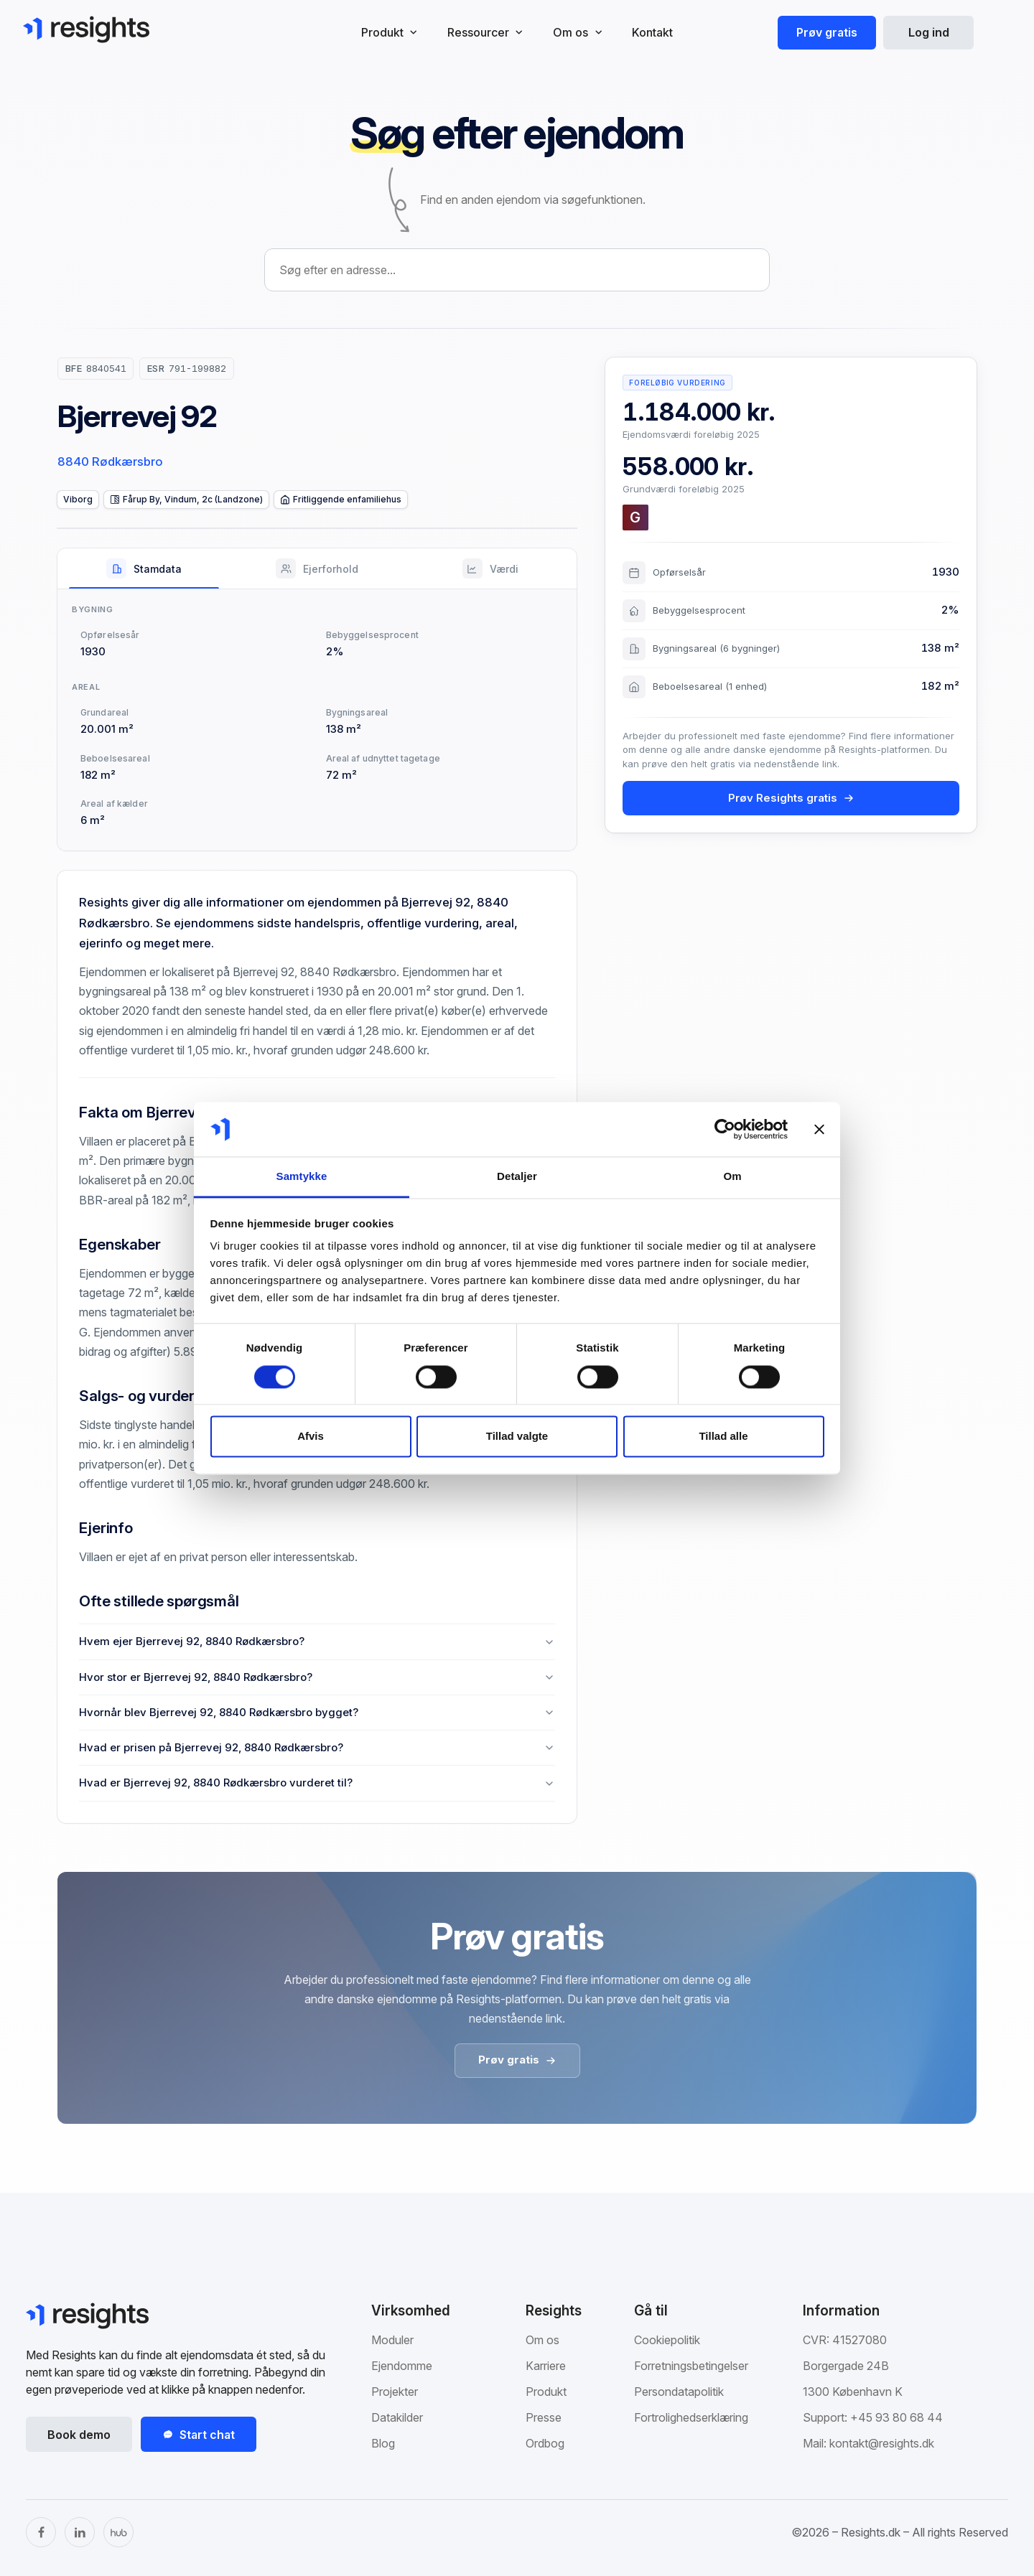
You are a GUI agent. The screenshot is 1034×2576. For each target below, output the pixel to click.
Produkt (546, 2391)
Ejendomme (401, 2366)
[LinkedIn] (80, 2532)
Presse (544, 2417)
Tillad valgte (517, 1436)
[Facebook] (41, 2532)
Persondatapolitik (679, 2391)
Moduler (392, 2340)
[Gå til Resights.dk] (86, 29)
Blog (383, 2443)
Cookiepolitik (667, 2340)
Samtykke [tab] (301, 1177)
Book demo (79, 2434)
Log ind (928, 32)
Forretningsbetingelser (691, 2366)
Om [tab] (732, 1177)
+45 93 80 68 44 (896, 2417)
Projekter (394, 2391)
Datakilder (397, 2417)
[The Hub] (118, 2532)
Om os (542, 2340)
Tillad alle (723, 1436)
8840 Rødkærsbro (110, 461)
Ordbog (545, 2443)
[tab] (143, 568)
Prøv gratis (826, 32)
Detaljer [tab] (517, 1177)
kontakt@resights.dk (881, 2443)
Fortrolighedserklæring (691, 2417)
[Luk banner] (819, 1129)
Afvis (310, 1436)
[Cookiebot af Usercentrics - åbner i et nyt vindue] (725, 1129)
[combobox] (517, 269)
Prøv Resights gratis (791, 798)
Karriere (546, 2366)
